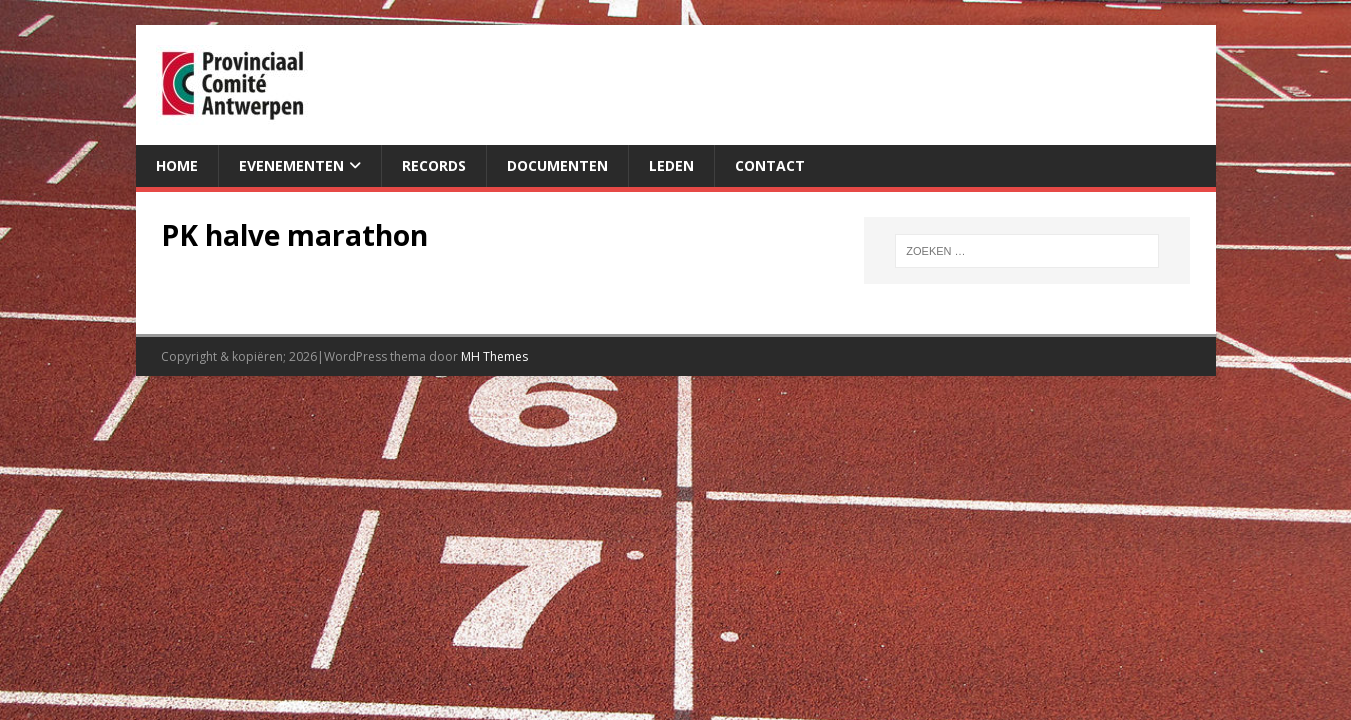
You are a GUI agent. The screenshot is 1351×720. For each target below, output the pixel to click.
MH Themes (494, 356)
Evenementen (291, 165)
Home (177, 165)
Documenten (557, 165)
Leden (671, 165)
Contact (770, 165)
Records (434, 165)
